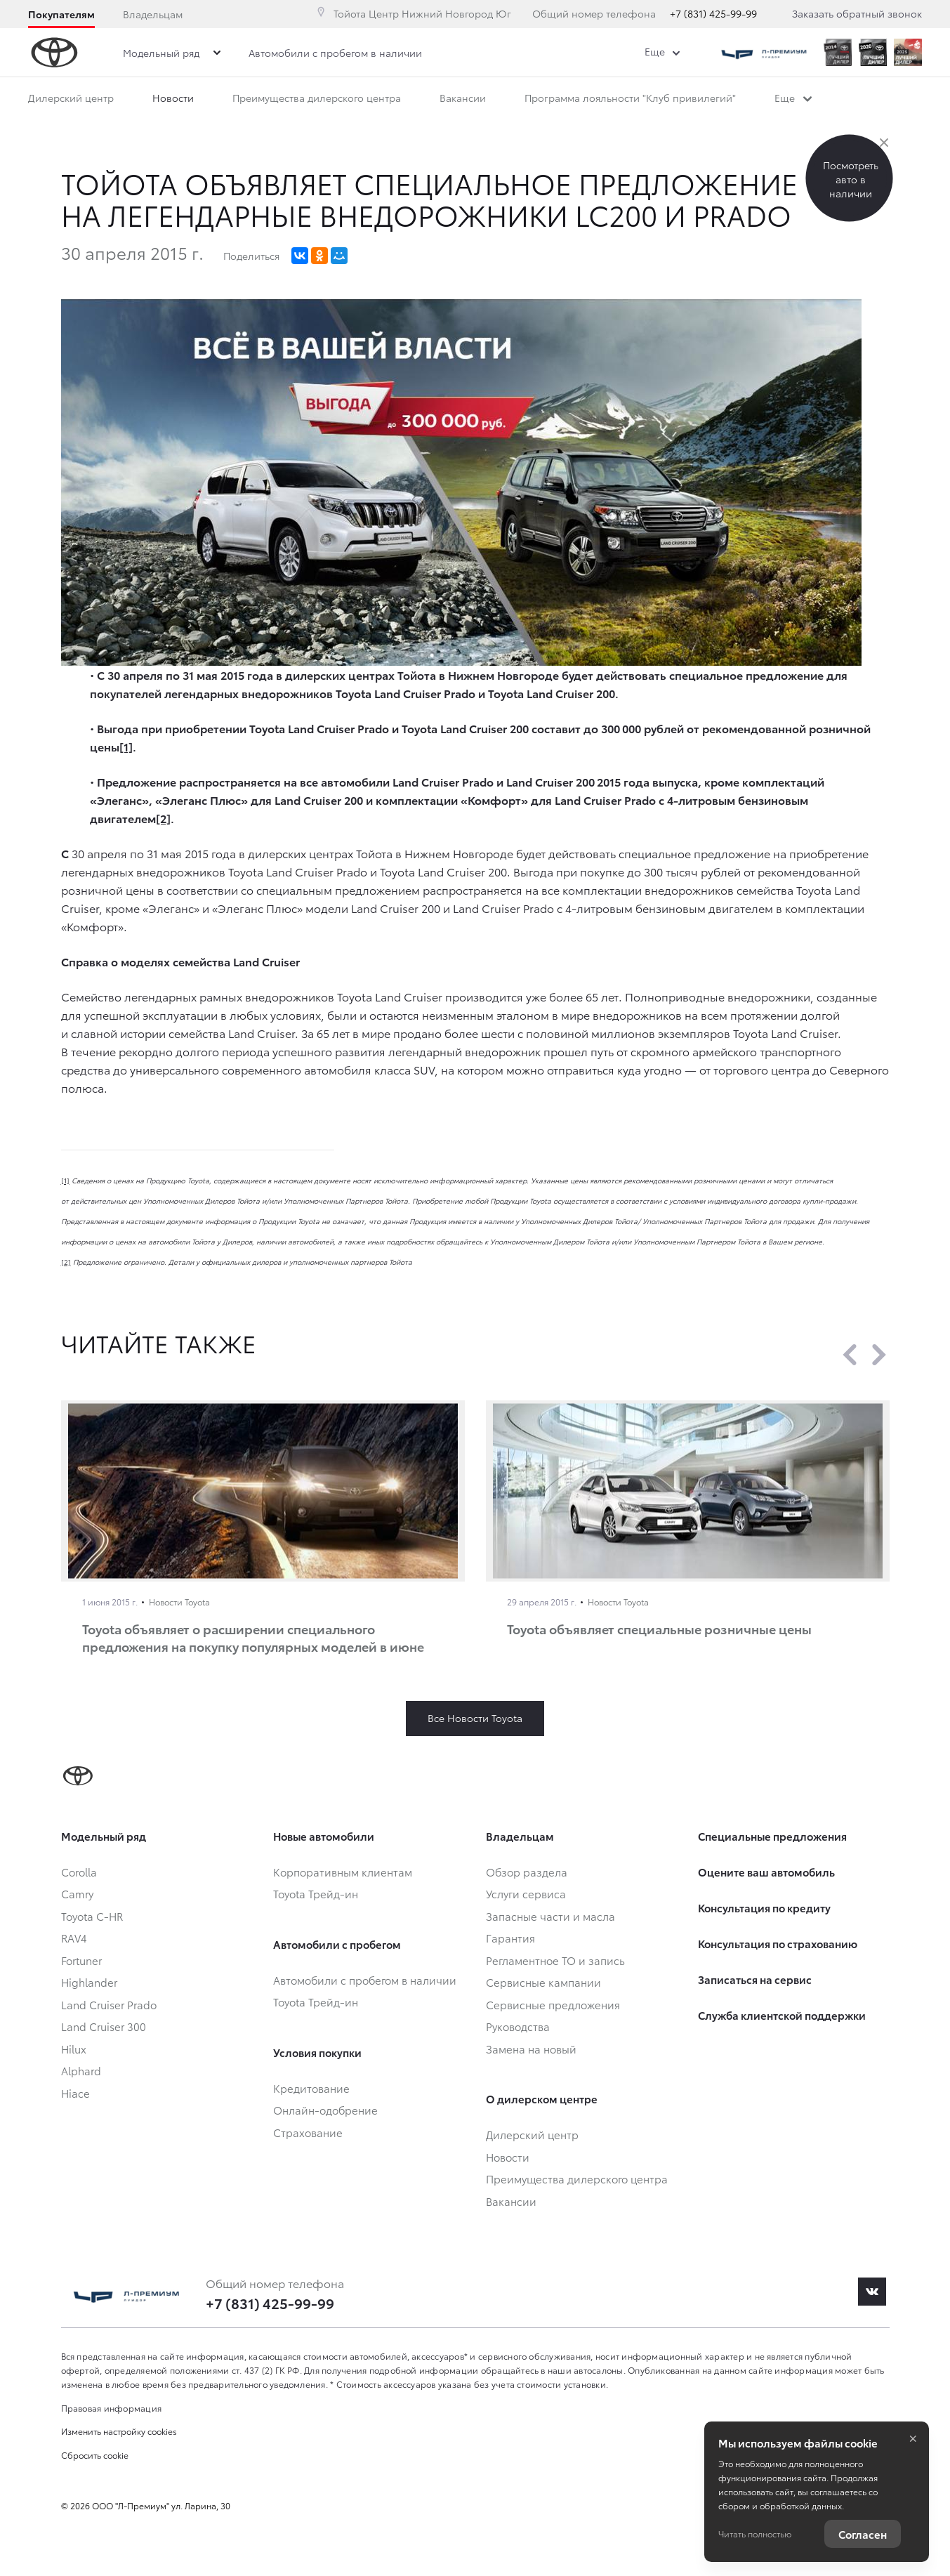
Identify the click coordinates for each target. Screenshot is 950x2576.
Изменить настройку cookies (119, 2431)
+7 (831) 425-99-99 (713, 13)
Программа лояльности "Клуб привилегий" (630, 98)
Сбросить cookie (94, 2455)
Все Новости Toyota (475, 1718)
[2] (66, 1261)
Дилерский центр (71, 98)
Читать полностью (754, 2533)
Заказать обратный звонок (857, 13)
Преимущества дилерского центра (316, 98)
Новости (173, 98)
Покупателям (61, 14)
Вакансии (463, 98)
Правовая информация (111, 2408)
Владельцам (153, 14)
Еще (793, 98)
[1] (65, 1180)
